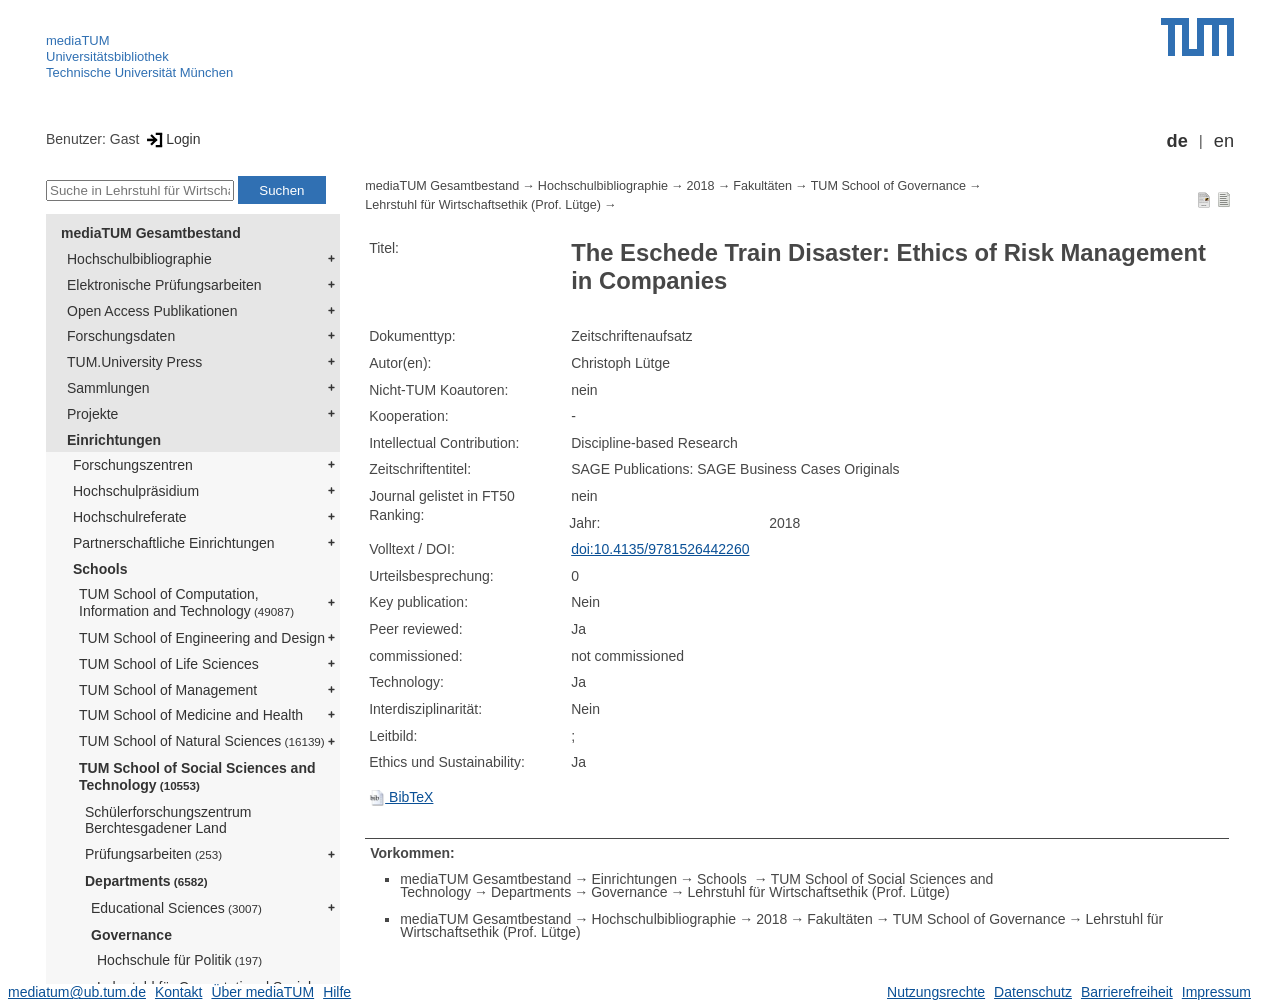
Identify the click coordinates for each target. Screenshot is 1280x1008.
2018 (701, 186)
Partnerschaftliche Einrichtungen (174, 543)
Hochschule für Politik (179, 960)
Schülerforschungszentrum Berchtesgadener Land (168, 820)
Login (171, 139)
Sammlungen (108, 388)
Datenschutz (1033, 992)
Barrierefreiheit (1127, 992)
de (1177, 141)
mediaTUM (78, 40)
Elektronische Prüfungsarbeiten (164, 285)
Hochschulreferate (130, 517)
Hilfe (337, 992)
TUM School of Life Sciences (169, 664)
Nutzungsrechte (936, 992)
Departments (146, 881)
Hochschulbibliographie (139, 259)
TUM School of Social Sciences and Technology (197, 776)
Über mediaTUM (262, 992)
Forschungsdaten (121, 336)
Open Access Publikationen (152, 311)
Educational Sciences (176, 908)
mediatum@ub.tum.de (77, 992)
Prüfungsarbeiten (153, 854)
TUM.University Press (134, 362)
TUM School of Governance (888, 186)
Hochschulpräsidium (136, 491)
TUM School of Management (168, 690)
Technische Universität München (139, 72)
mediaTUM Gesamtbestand (151, 233)
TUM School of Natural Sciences (202, 741)
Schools (100, 569)
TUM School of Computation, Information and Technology (186, 602)
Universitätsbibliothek (107, 56)
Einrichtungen (114, 440)
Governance (131, 935)
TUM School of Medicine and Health (191, 715)
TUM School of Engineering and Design (202, 638)
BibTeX (401, 797)
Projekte (92, 414)
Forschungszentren (133, 465)
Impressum (1216, 992)
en (1224, 141)
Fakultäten (762, 186)
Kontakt (178, 992)
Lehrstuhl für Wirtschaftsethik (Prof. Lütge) (483, 205)
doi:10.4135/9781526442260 (660, 549)
